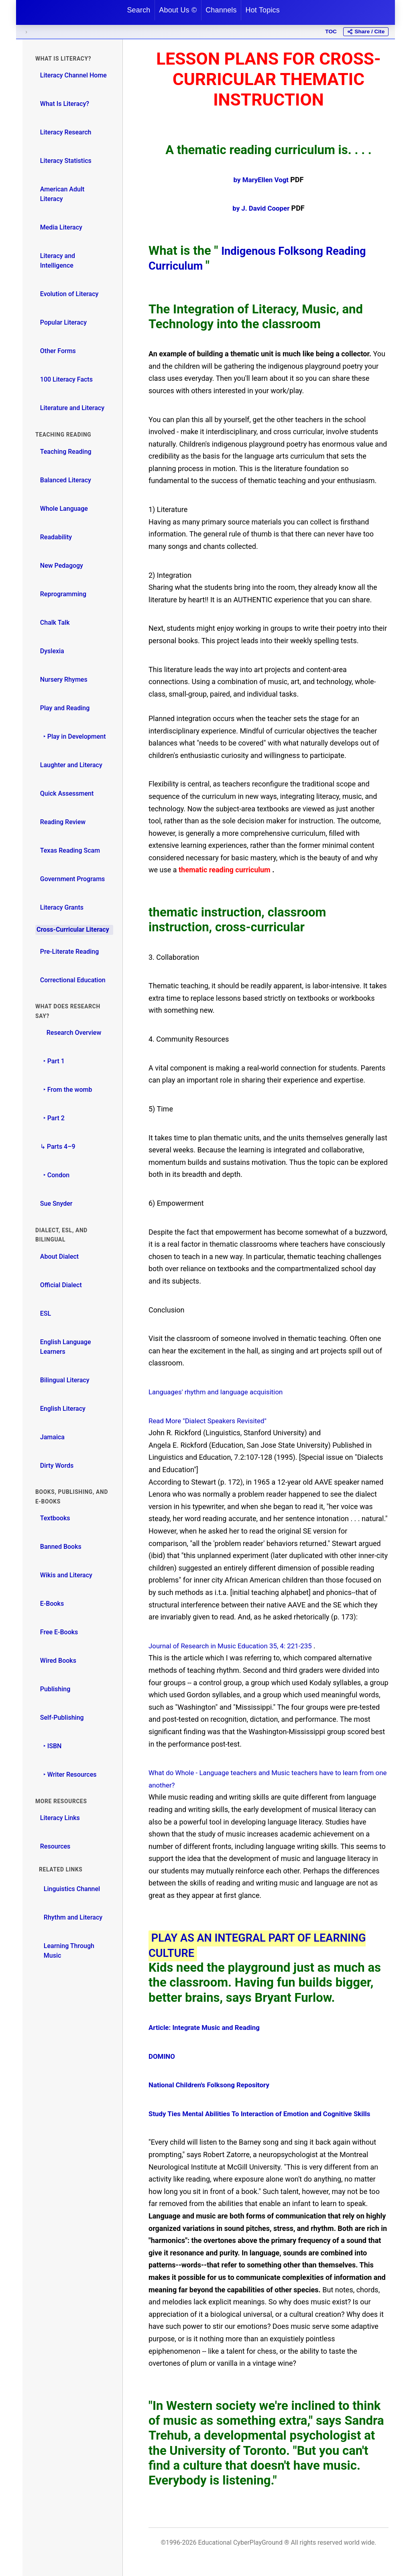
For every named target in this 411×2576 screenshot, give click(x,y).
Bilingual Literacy (65, 1380)
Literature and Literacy (72, 408)
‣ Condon (54, 1175)
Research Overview (70, 1032)
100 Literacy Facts (66, 379)
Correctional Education (73, 980)
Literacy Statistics (66, 161)
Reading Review (62, 822)
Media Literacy (61, 227)
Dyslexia (52, 651)
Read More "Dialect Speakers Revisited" (212, 1420)
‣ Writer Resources (68, 1774)
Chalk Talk (55, 622)
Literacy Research (66, 132)
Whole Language (64, 508)
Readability (56, 537)
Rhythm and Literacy (73, 1917)
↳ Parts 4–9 (57, 1146)
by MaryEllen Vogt (262, 179)
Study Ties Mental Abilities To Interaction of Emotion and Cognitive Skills (267, 2113)
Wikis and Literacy (66, 1575)
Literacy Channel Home (73, 75)
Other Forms (58, 351)
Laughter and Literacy (71, 765)
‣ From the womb (66, 1089)
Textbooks (55, 1518)
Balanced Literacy (65, 480)
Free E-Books (59, 1632)
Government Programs (72, 879)
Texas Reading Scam (70, 850)
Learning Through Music (69, 1950)
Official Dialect (61, 1285)
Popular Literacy (63, 322)
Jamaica (52, 1437)
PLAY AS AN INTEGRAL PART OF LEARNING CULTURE (241, 1945)
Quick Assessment (67, 793)
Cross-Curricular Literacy (73, 929)
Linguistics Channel (72, 1889)
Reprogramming (63, 594)
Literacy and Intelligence (57, 260)
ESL (45, 1313)
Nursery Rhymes (63, 679)
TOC (330, 31)
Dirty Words (56, 1465)
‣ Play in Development (73, 736)
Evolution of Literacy (69, 294)
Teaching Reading (66, 451)
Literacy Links (60, 1818)
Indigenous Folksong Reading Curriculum (268, 258)
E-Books (52, 1603)
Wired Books (58, 1660)
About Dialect (59, 1256)
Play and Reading (65, 708)
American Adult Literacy (62, 194)
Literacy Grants (61, 907)
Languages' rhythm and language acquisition (220, 1392)
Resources (55, 1846)
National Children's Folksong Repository (213, 2084)
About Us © (178, 10)
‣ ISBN (51, 1746)
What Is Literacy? (64, 104)
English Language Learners (65, 1346)
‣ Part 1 (52, 1061)
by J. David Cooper (261, 208)
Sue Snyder (56, 1203)
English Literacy (62, 1408)
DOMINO (163, 2056)
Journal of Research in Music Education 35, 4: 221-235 (236, 1645)
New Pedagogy (61, 565)
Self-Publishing (62, 1717)
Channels (221, 10)
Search (138, 10)
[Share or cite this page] (366, 31)
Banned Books (60, 1546)
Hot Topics (262, 10)
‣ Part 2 (52, 1118)
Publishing (55, 1689)
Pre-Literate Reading (69, 951)
